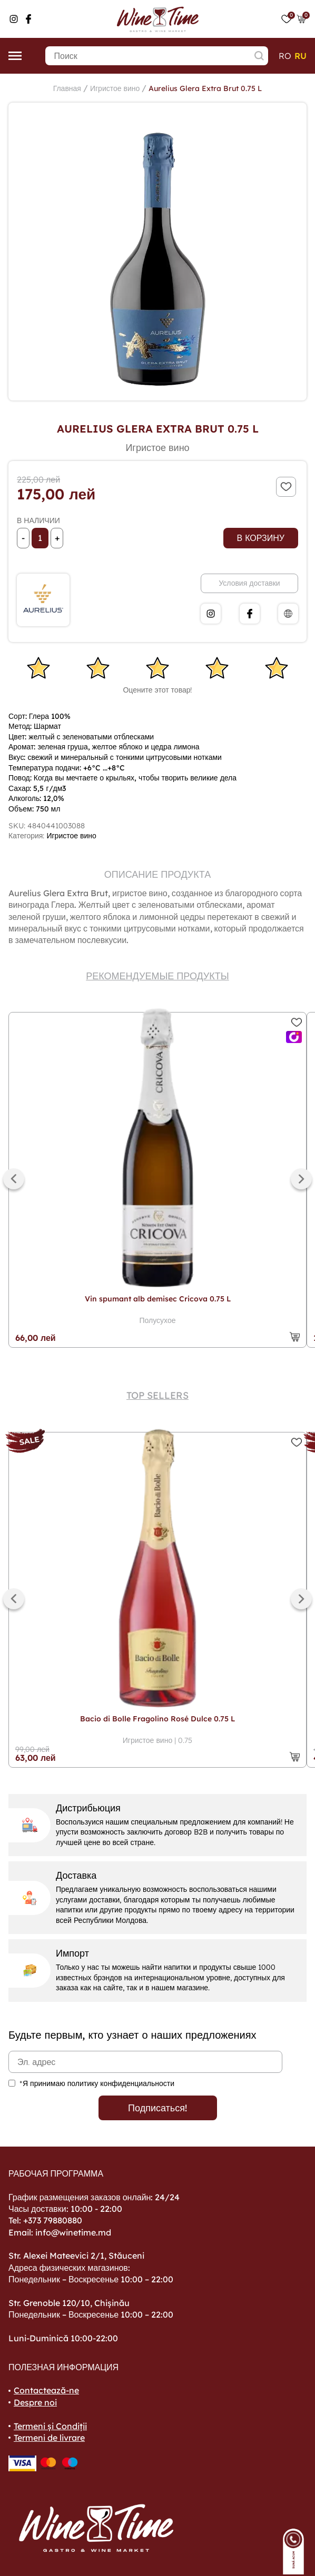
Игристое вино (115, 88)
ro (285, 56)
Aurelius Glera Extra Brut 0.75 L (205, 88)
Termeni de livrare (49, 2437)
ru (300, 56)
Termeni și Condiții (50, 2426)
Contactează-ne (46, 2390)
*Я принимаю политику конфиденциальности (96, 2083)
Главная (67, 88)
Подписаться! (157, 2108)
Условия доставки (249, 583)
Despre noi (35, 2402)
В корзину (260, 538)
